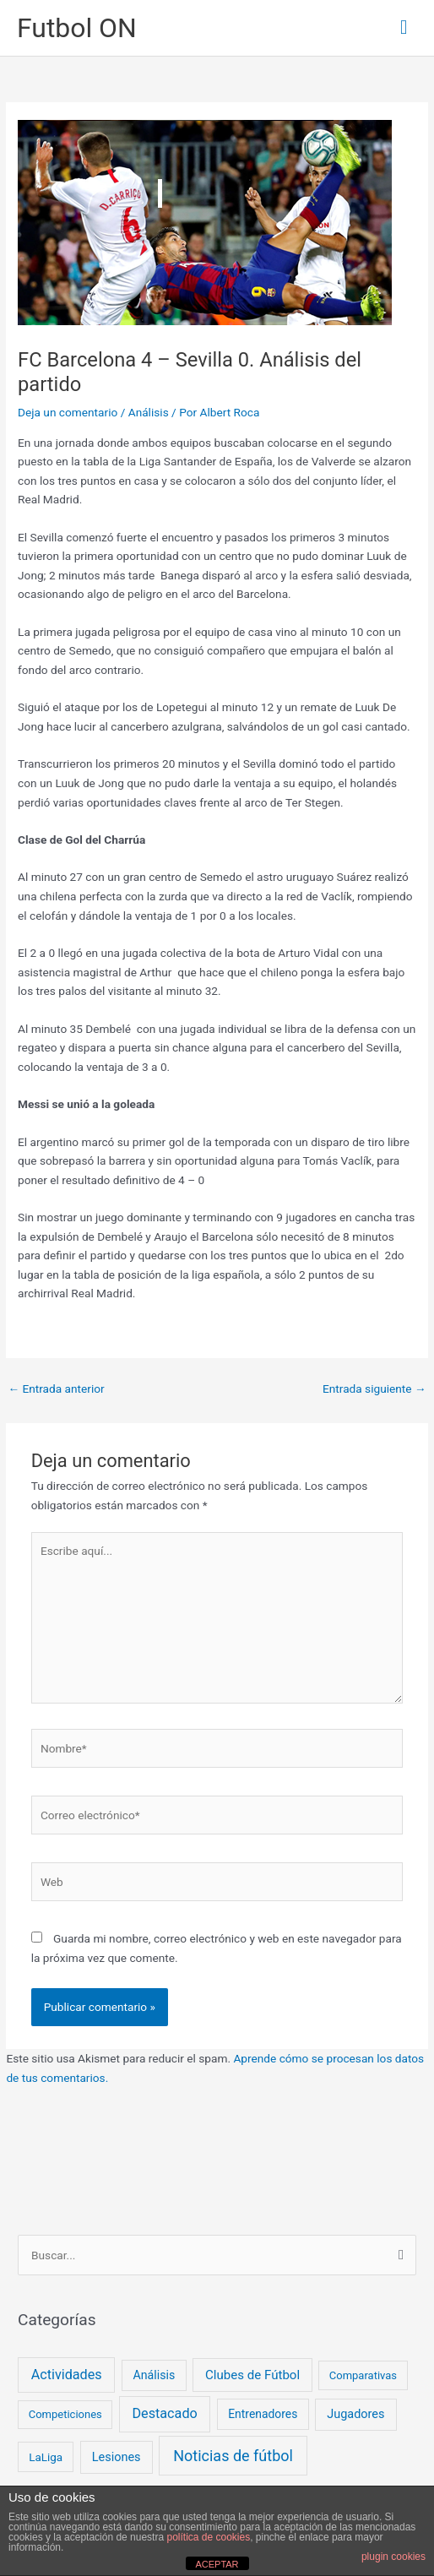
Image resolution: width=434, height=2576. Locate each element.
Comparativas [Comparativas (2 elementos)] (363, 2375)
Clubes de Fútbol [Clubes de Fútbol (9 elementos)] (252, 2375)
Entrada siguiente (374, 1388)
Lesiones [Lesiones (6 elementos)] (116, 2457)
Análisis (148, 412)
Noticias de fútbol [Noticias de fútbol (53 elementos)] (233, 2456)
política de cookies (208, 2537)
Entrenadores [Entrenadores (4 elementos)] (262, 2414)
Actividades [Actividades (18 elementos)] (66, 2375)
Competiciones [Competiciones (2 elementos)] (65, 2414)
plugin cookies (393, 2556)
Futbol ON (77, 28)
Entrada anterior (56, 1388)
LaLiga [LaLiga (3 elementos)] (45, 2457)
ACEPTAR (216, 2564)
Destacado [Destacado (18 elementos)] (164, 2413)
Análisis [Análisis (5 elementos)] (154, 2375)
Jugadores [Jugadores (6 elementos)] (355, 2414)
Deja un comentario (67, 412)
